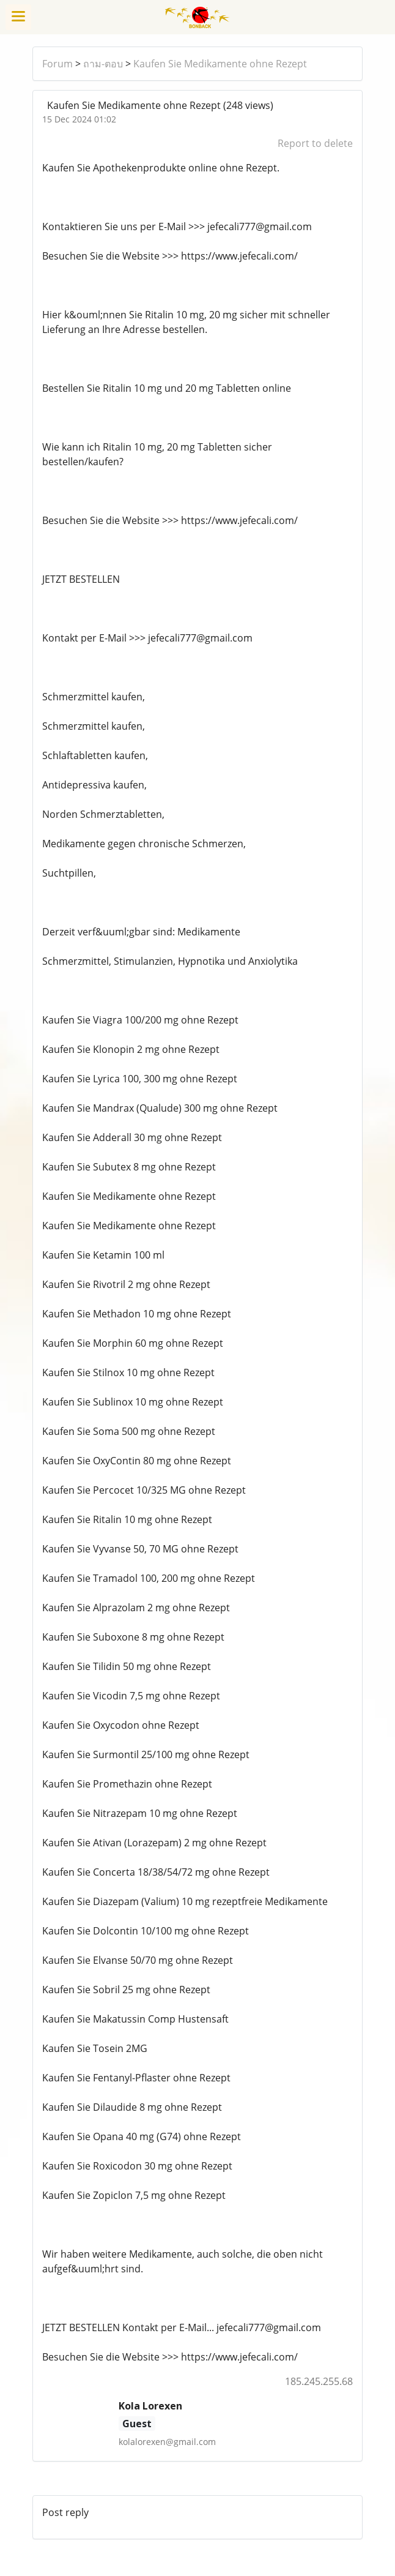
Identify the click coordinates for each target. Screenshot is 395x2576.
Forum (57, 63)
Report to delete (315, 143)
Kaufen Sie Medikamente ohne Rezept (220, 63)
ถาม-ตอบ (103, 63)
